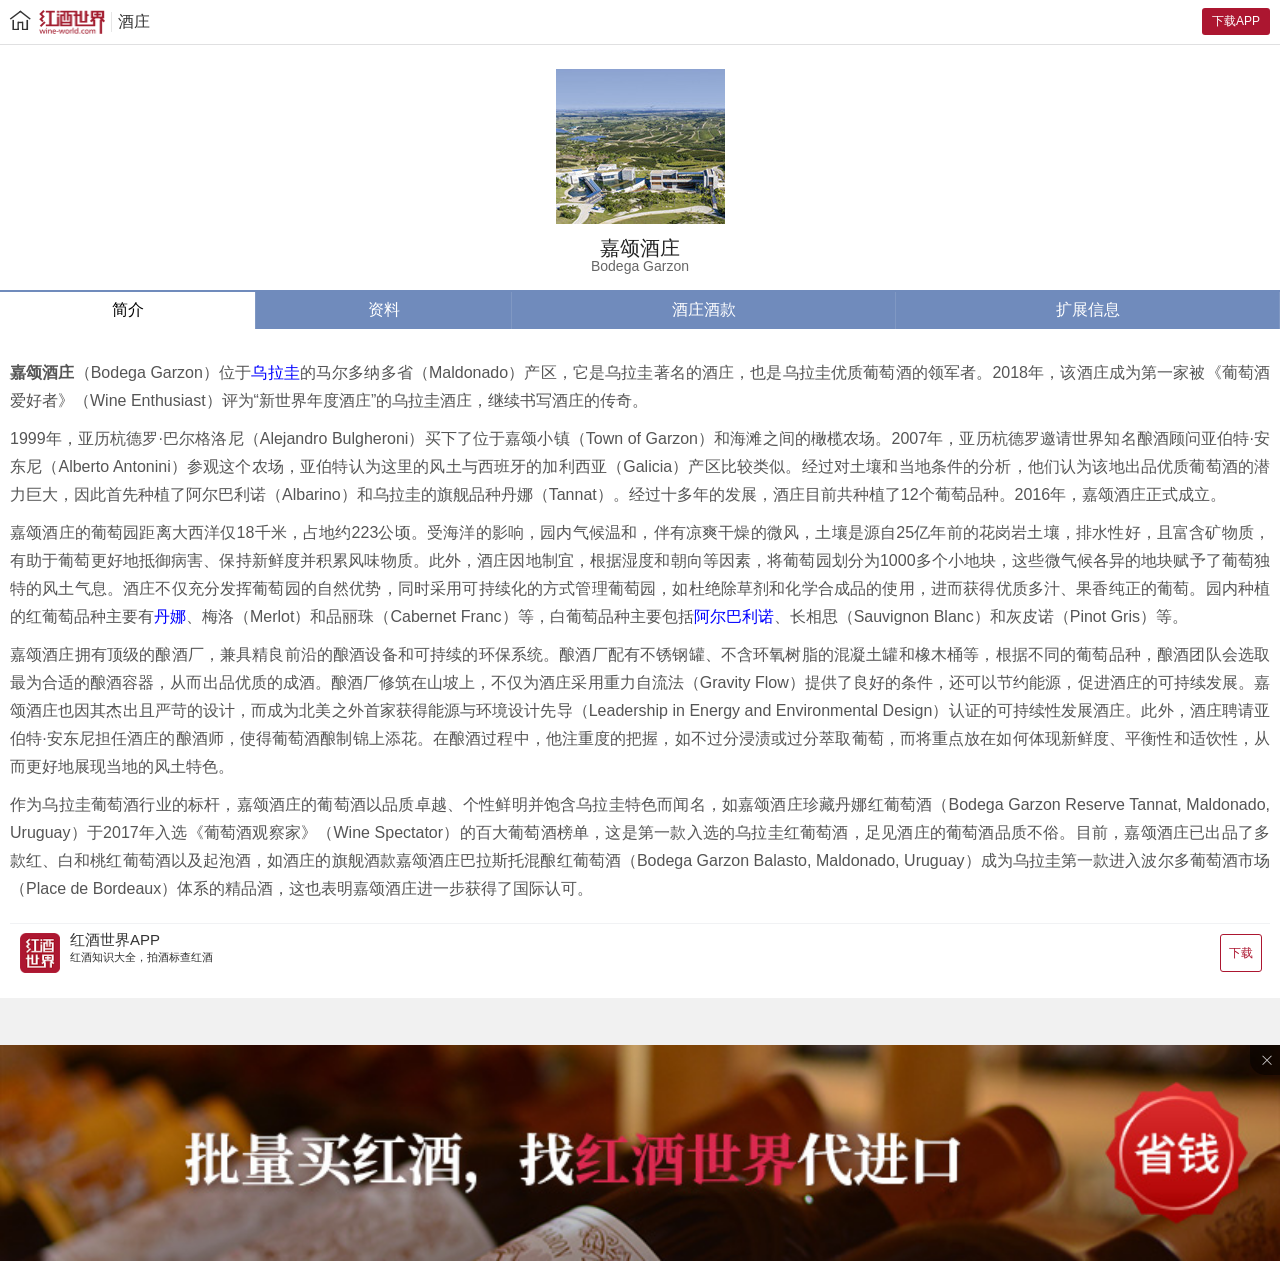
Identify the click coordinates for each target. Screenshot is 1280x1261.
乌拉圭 (275, 372)
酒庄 (134, 21)
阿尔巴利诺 (734, 616)
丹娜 (170, 616)
